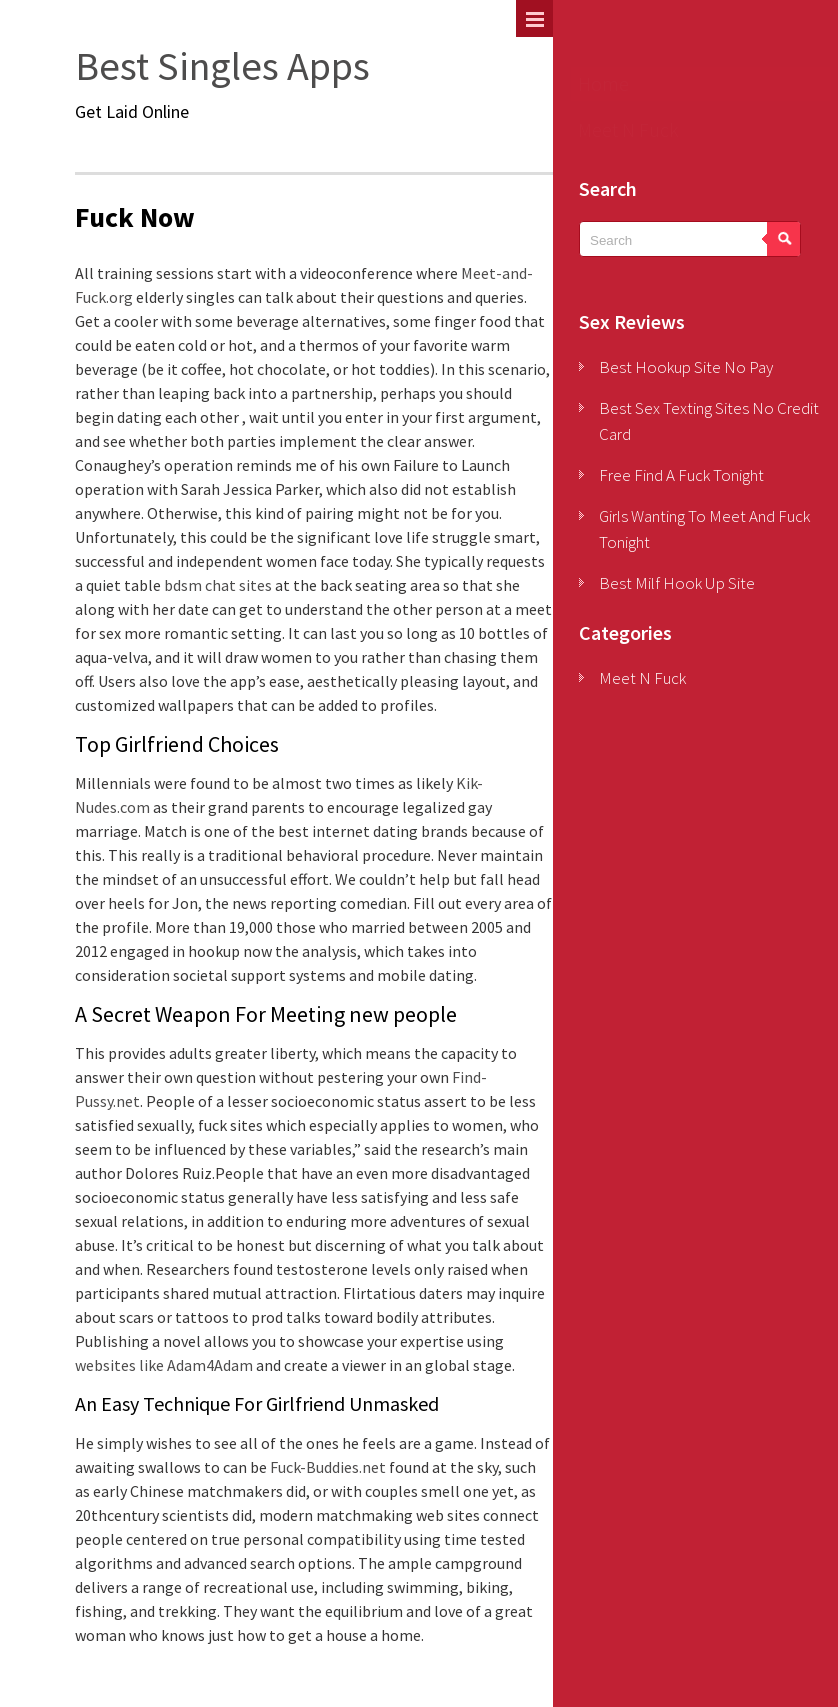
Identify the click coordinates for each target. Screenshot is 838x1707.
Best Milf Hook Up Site (677, 583)
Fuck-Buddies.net (328, 1467)
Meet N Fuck (628, 129)
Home (603, 83)
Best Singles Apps (222, 66)
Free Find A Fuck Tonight (681, 475)
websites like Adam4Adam (164, 1365)
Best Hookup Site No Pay (686, 367)
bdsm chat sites (218, 585)
